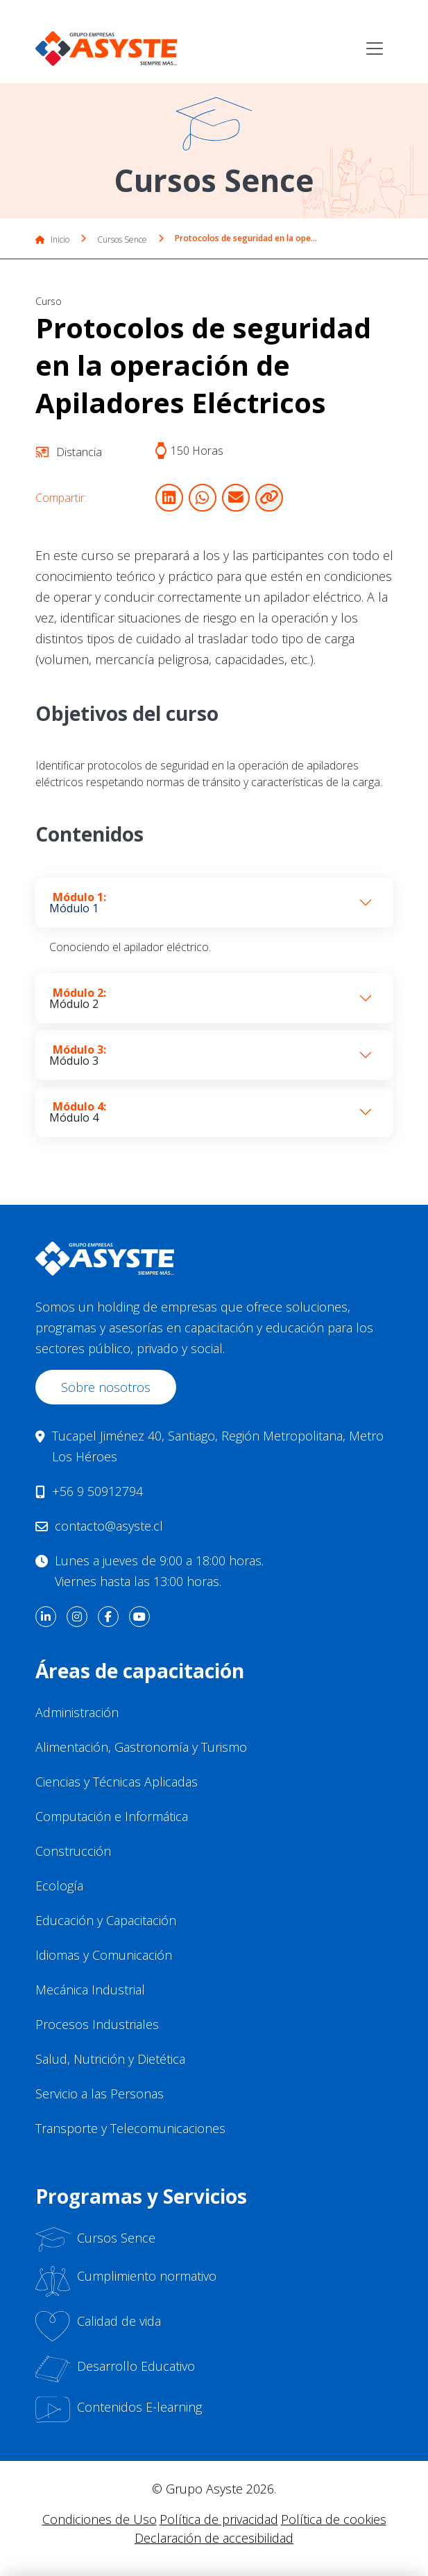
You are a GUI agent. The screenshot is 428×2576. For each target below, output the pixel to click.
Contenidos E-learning (118, 2409)
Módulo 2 (77, 998)
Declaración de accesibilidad (214, 2538)
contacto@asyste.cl (109, 1525)
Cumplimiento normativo (125, 2281)
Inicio (52, 239)
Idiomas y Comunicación (103, 1955)
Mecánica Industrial (90, 1989)
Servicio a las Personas (99, 2093)
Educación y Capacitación (105, 1920)
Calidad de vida (98, 2326)
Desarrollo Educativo (115, 2369)
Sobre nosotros (106, 1387)
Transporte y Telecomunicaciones (130, 2128)
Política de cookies (333, 2519)
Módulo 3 (77, 1055)
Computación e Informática (111, 1816)
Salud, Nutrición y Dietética (110, 2059)
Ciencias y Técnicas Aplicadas (116, 1781)
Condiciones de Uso (99, 2519)
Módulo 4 (77, 1112)
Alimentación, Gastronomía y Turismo (141, 1747)
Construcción (73, 1851)
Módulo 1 (77, 902)
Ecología (59, 1885)
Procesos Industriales (97, 2024)
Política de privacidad (219, 2519)
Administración (77, 1712)
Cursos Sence (122, 239)
